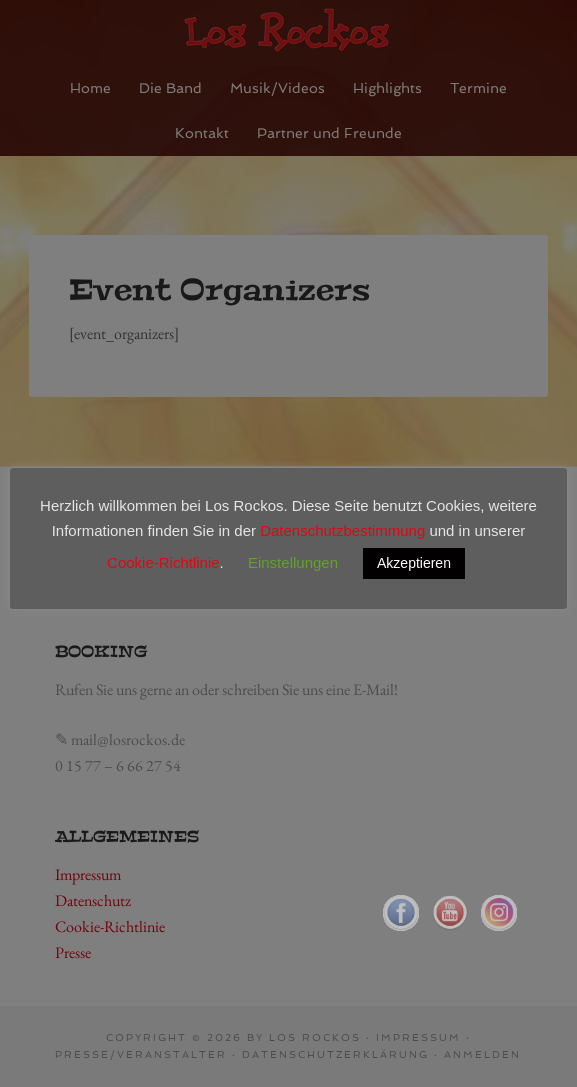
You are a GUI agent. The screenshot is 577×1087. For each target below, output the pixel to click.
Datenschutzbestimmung (342, 530)
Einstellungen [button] (293, 562)
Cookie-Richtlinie (163, 562)
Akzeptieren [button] (414, 563)
